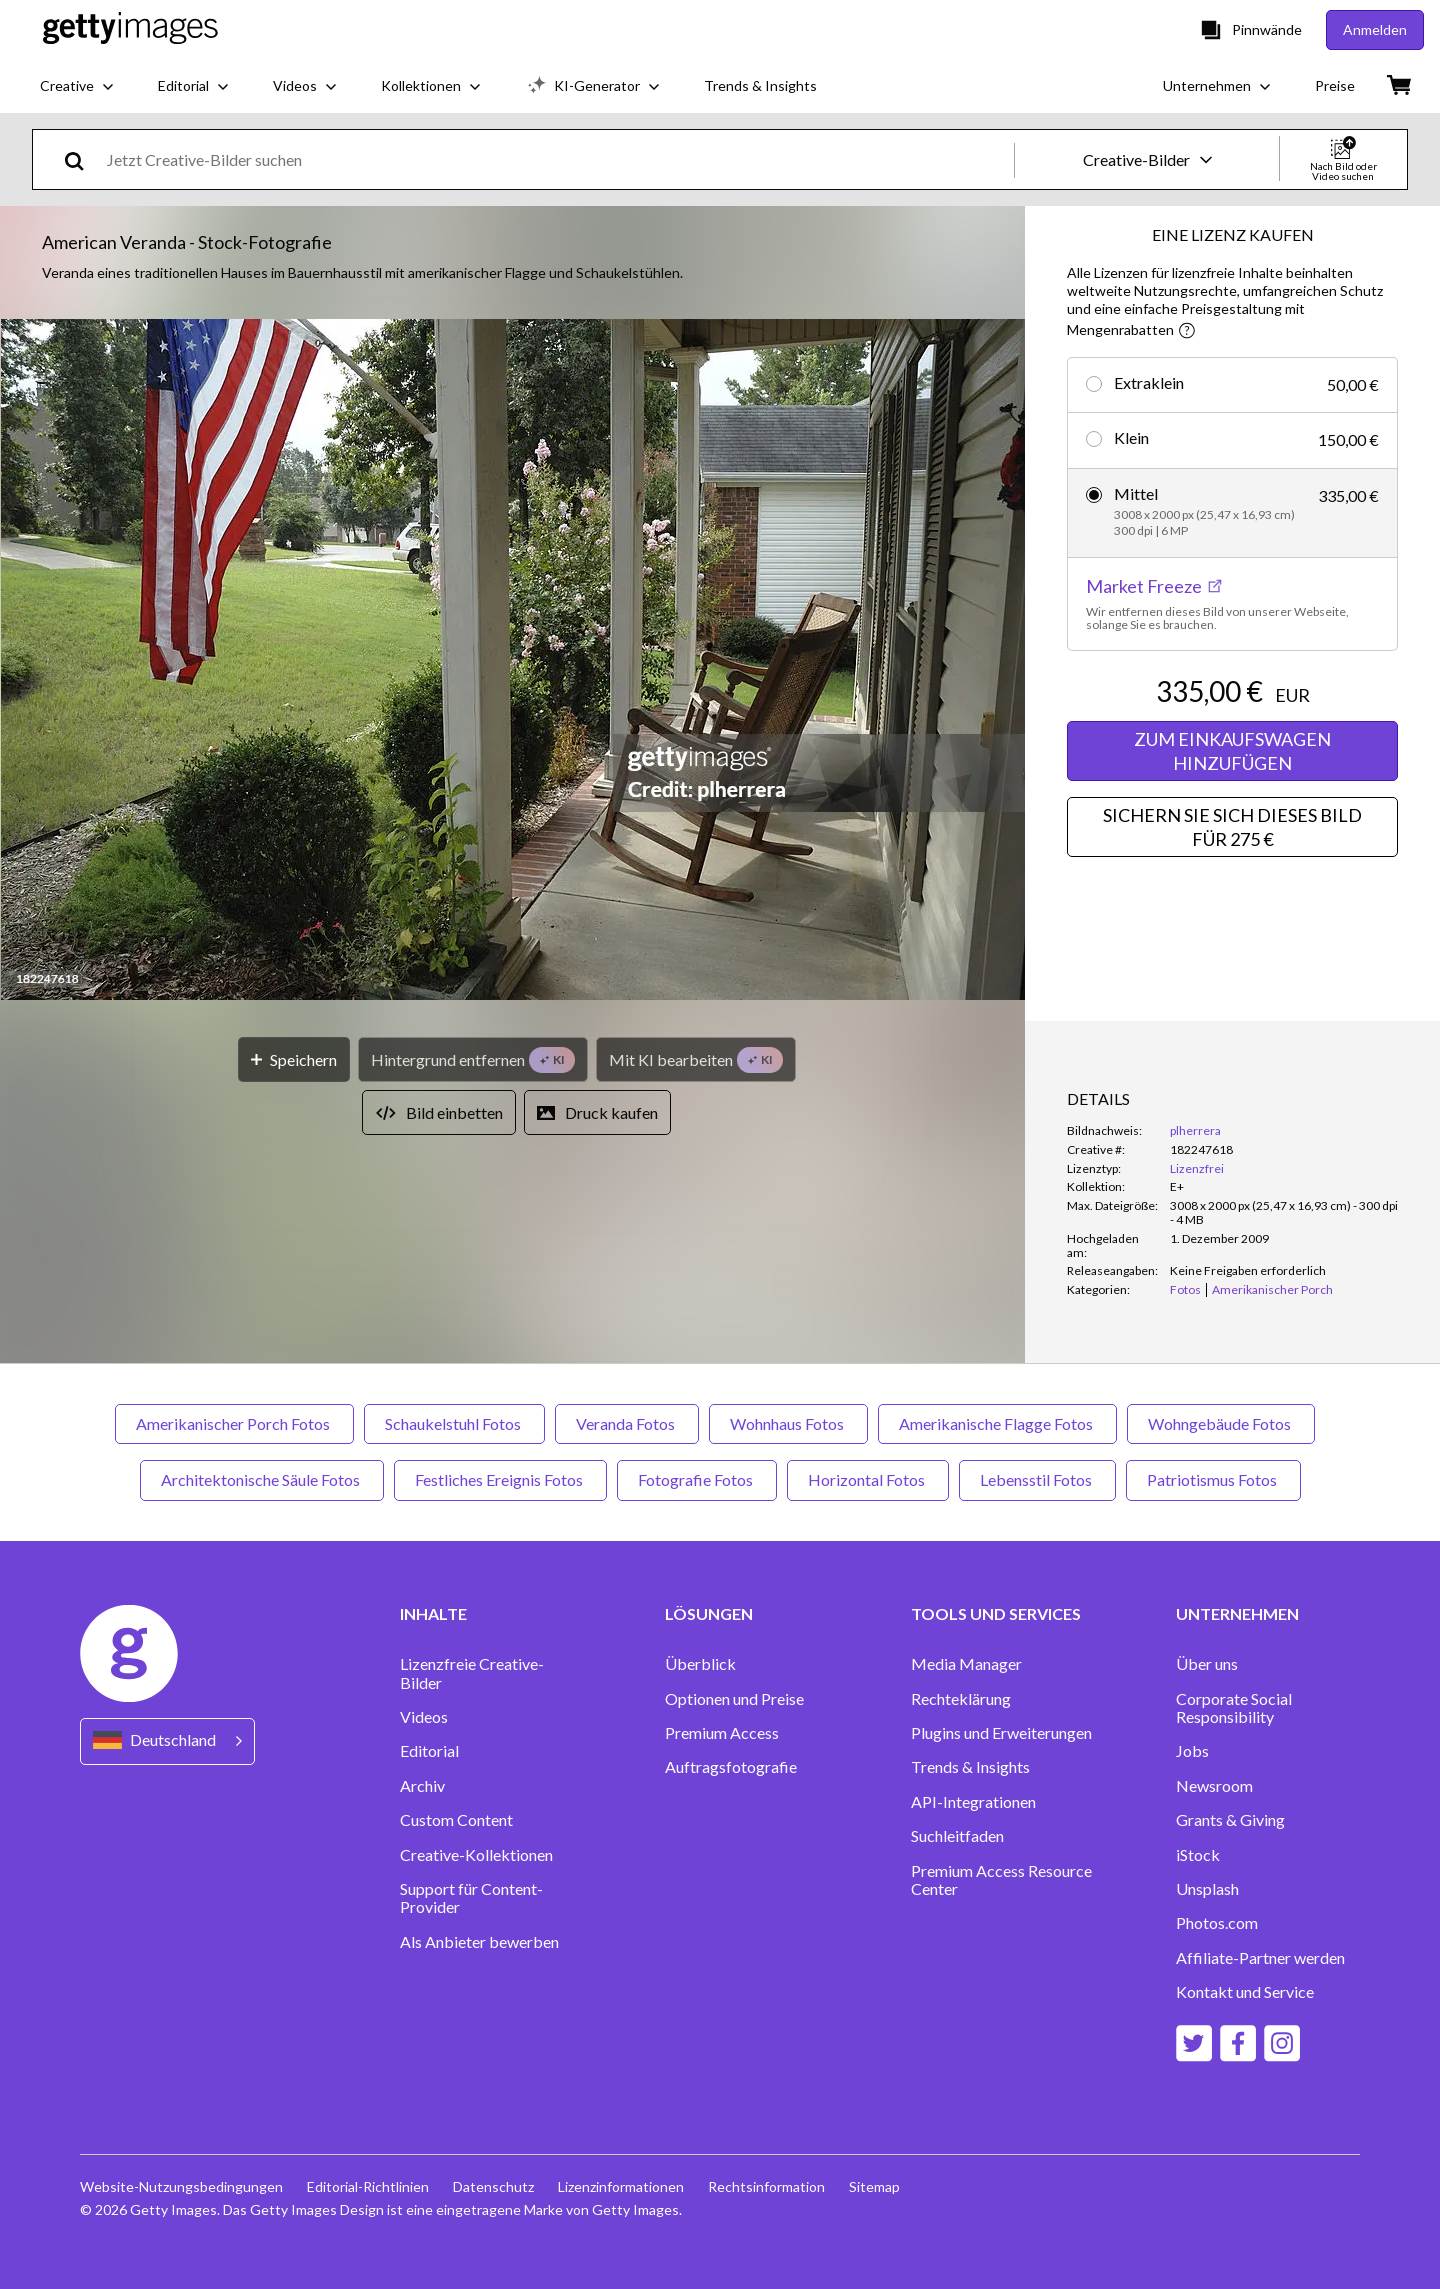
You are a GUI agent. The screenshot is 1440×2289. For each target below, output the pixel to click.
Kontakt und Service (1245, 1992)
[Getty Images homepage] (130, 29)
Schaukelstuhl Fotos (454, 1423)
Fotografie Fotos (697, 1479)
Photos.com (1217, 1923)
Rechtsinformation (766, 2186)
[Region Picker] (167, 1741)
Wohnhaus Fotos (788, 1423)
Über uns (1207, 1664)
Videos (424, 1717)
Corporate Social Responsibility (1234, 1708)
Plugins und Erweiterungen (1001, 1733)
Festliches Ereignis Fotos (500, 1479)
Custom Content (456, 1820)
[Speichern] (294, 1059)
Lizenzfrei (1197, 1168)
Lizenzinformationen (621, 2186)
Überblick (700, 1664)
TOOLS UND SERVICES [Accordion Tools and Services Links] (996, 1614)
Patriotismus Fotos (1213, 1479)
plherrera (1195, 1130)
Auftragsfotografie (731, 1767)
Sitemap (874, 2186)
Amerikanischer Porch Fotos (234, 1423)
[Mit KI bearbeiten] (696, 1059)
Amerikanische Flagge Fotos (997, 1423)
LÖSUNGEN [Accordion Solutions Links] (709, 1614)
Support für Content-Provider (471, 1898)
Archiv (422, 1786)
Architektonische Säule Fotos (262, 1479)
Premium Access (722, 1733)
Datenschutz (493, 2186)
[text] (557, 159)
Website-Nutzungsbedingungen (181, 2186)
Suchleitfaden (957, 1836)
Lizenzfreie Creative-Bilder (472, 1673)
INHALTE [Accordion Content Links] (433, 1614)
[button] (513, 661)
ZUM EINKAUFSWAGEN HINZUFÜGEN (1232, 751)
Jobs (1192, 1751)
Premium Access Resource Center (1001, 1880)
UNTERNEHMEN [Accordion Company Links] (1237, 1614)
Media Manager (966, 1664)
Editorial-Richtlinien (368, 2186)
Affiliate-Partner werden (1260, 1958)
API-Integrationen (973, 1802)
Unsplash (1207, 1889)
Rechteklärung (961, 1699)
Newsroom (1214, 1786)
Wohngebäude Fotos (1221, 1423)
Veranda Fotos (627, 1423)
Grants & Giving (1230, 1820)
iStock (1198, 1855)
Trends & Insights (970, 1767)
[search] (82, 159)
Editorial (429, 1751)
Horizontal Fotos (868, 1479)
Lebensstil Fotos (1037, 1479)
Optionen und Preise (734, 1699)
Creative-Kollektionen (476, 1855)
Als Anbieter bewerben (479, 1942)
